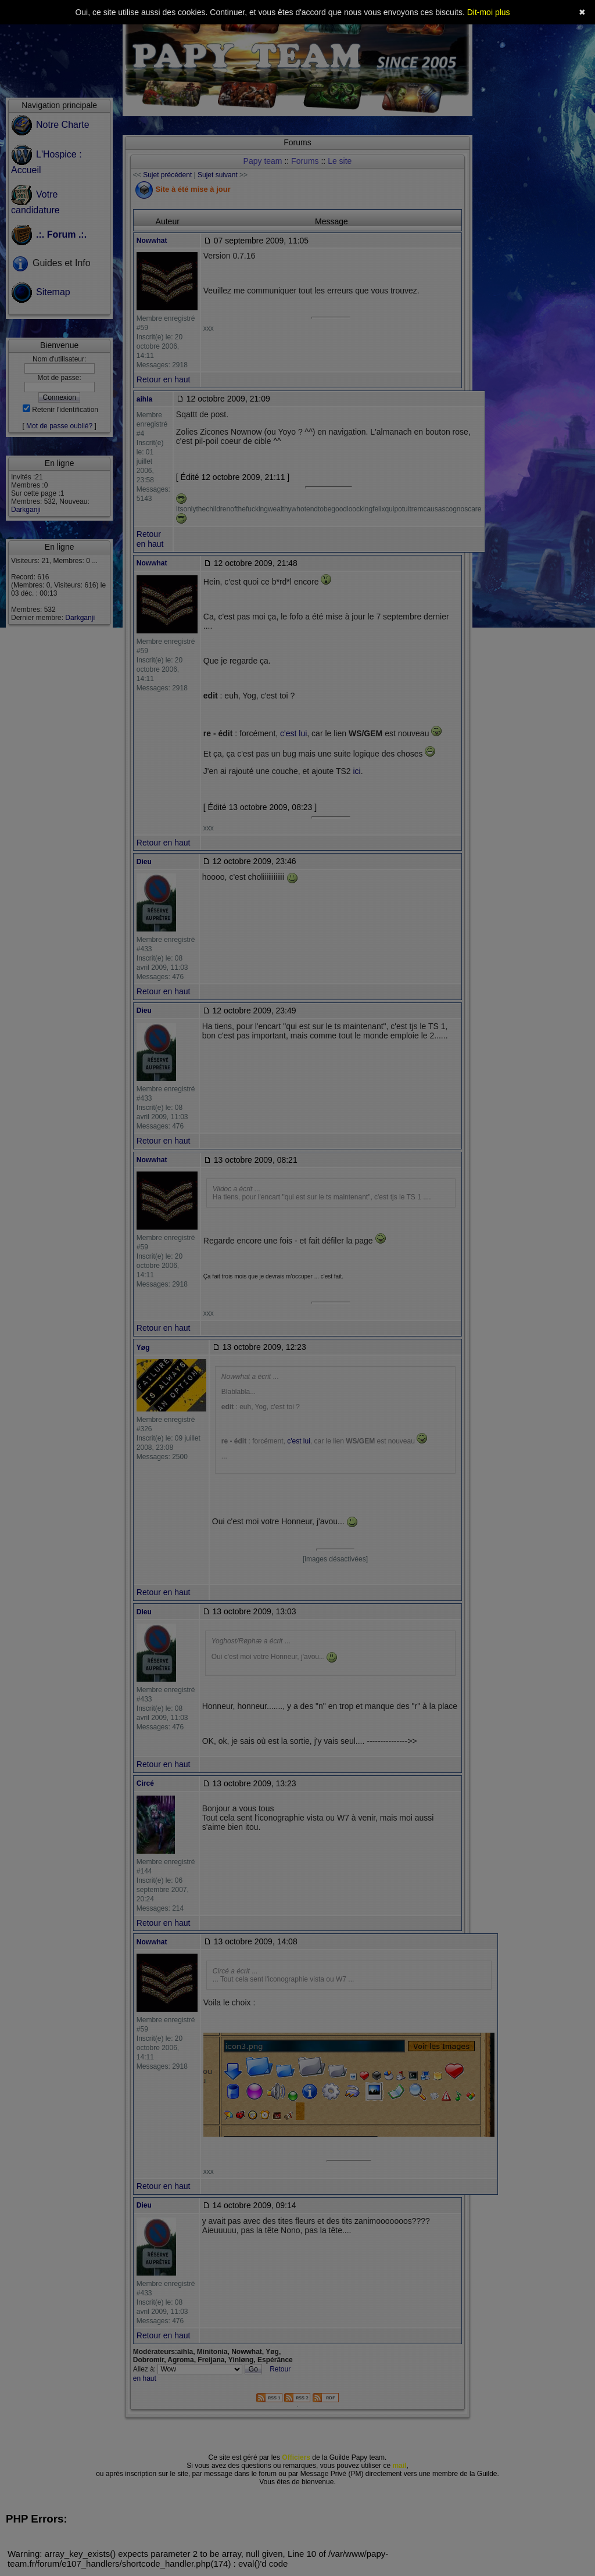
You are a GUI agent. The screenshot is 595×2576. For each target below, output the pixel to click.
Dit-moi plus (488, 12)
